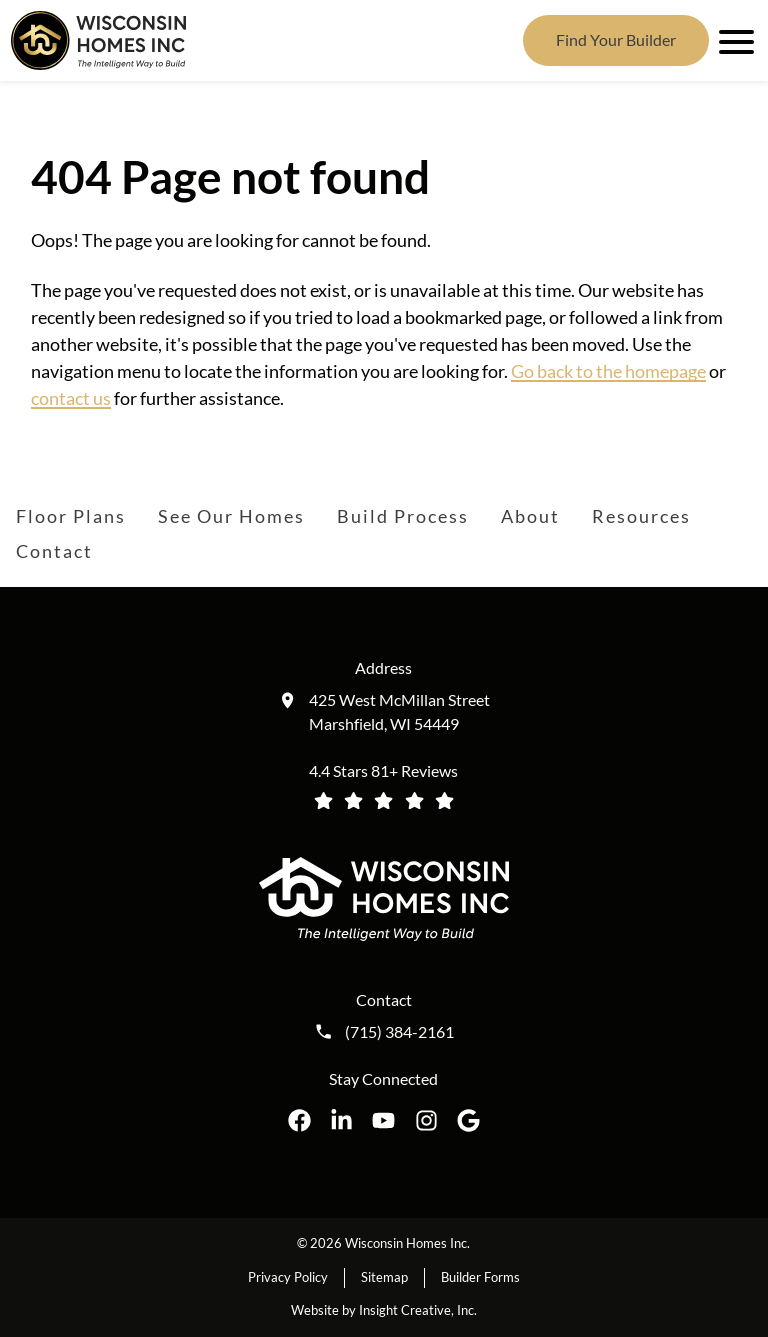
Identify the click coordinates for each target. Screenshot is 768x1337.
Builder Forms (480, 1277)
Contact (54, 551)
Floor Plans (71, 516)
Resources (641, 516)
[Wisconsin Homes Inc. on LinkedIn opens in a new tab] (341, 1120)
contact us (71, 398)
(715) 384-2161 (399, 1032)
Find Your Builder (616, 39)
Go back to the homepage (608, 371)
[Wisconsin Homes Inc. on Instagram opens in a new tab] (426, 1120)
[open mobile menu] (733, 40)
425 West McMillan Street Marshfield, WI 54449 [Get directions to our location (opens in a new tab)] (399, 711)
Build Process (403, 516)
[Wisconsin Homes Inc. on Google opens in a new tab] (468, 1120)
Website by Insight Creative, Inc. (384, 1310)
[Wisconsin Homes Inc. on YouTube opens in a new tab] (383, 1120)
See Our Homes (231, 516)
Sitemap (384, 1277)
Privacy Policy (288, 1277)
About (530, 516)
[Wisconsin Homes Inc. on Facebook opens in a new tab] (299, 1120)
